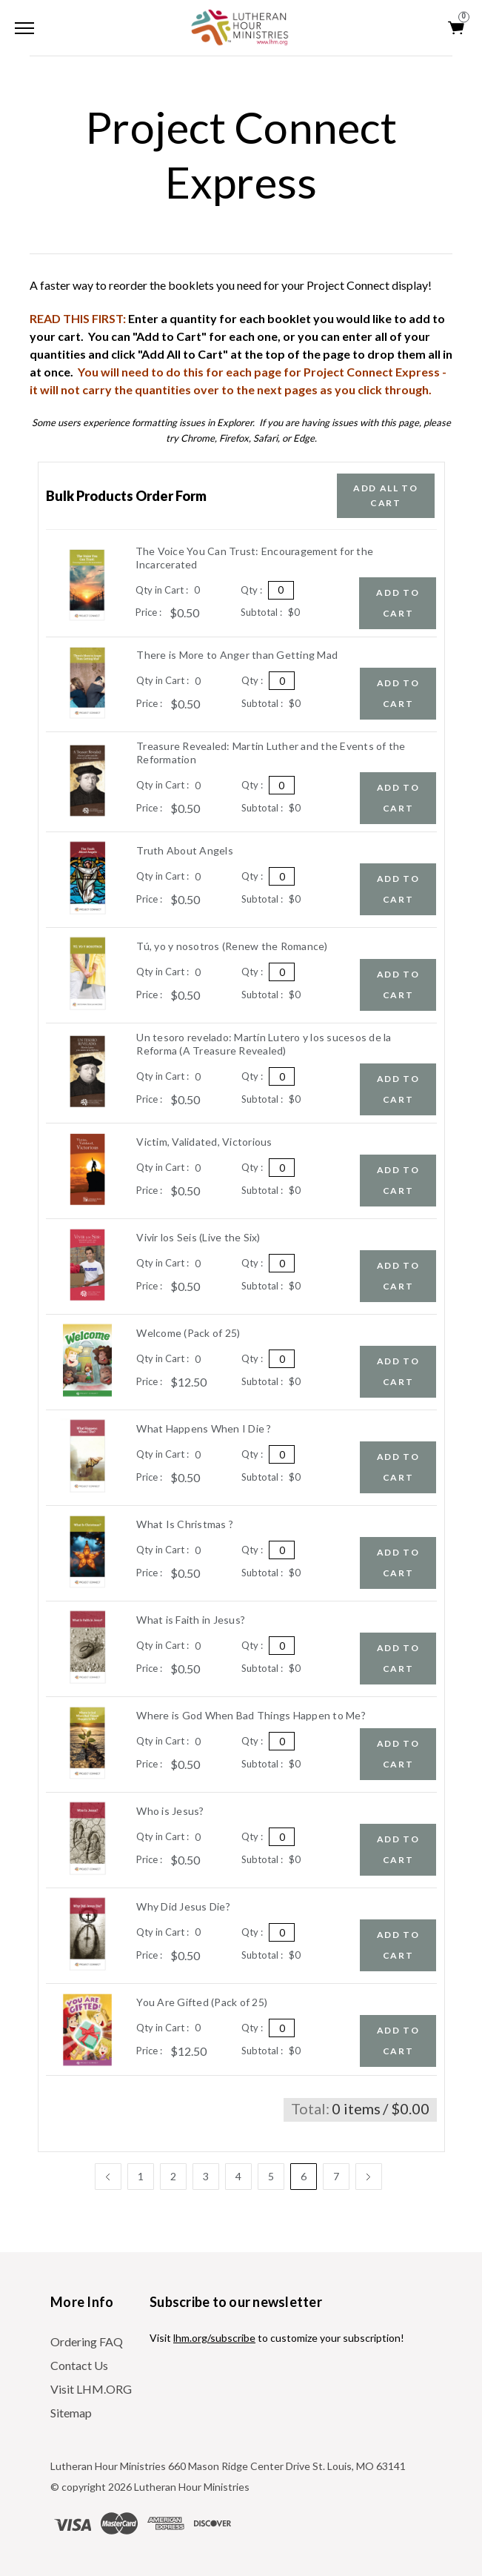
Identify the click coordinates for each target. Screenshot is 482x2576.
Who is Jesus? (170, 1811)
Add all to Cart (385, 495)
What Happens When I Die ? (203, 1428)
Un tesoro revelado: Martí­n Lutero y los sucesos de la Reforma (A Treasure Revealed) (263, 1044)
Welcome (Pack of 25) (188, 1333)
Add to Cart (397, 603)
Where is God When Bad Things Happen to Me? (251, 1715)
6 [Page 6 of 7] (304, 2176)
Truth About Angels (184, 850)
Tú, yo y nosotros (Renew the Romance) (231, 946)
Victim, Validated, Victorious (204, 1141)
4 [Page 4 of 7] (238, 2176)
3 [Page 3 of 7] (206, 2176)
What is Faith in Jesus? (190, 1619)
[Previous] (108, 2176)
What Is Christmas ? (184, 1524)
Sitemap (71, 2413)
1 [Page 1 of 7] (141, 2176)
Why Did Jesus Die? (183, 1906)
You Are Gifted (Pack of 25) (201, 2002)
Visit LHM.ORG (91, 2389)
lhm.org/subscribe (214, 2337)
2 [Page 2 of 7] (173, 2176)
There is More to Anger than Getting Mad (237, 654)
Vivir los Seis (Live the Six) (198, 1237)
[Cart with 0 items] (457, 28)
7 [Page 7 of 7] (336, 2176)
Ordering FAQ (86, 2341)
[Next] (368, 2176)
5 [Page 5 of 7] (271, 2176)
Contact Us (79, 2365)
